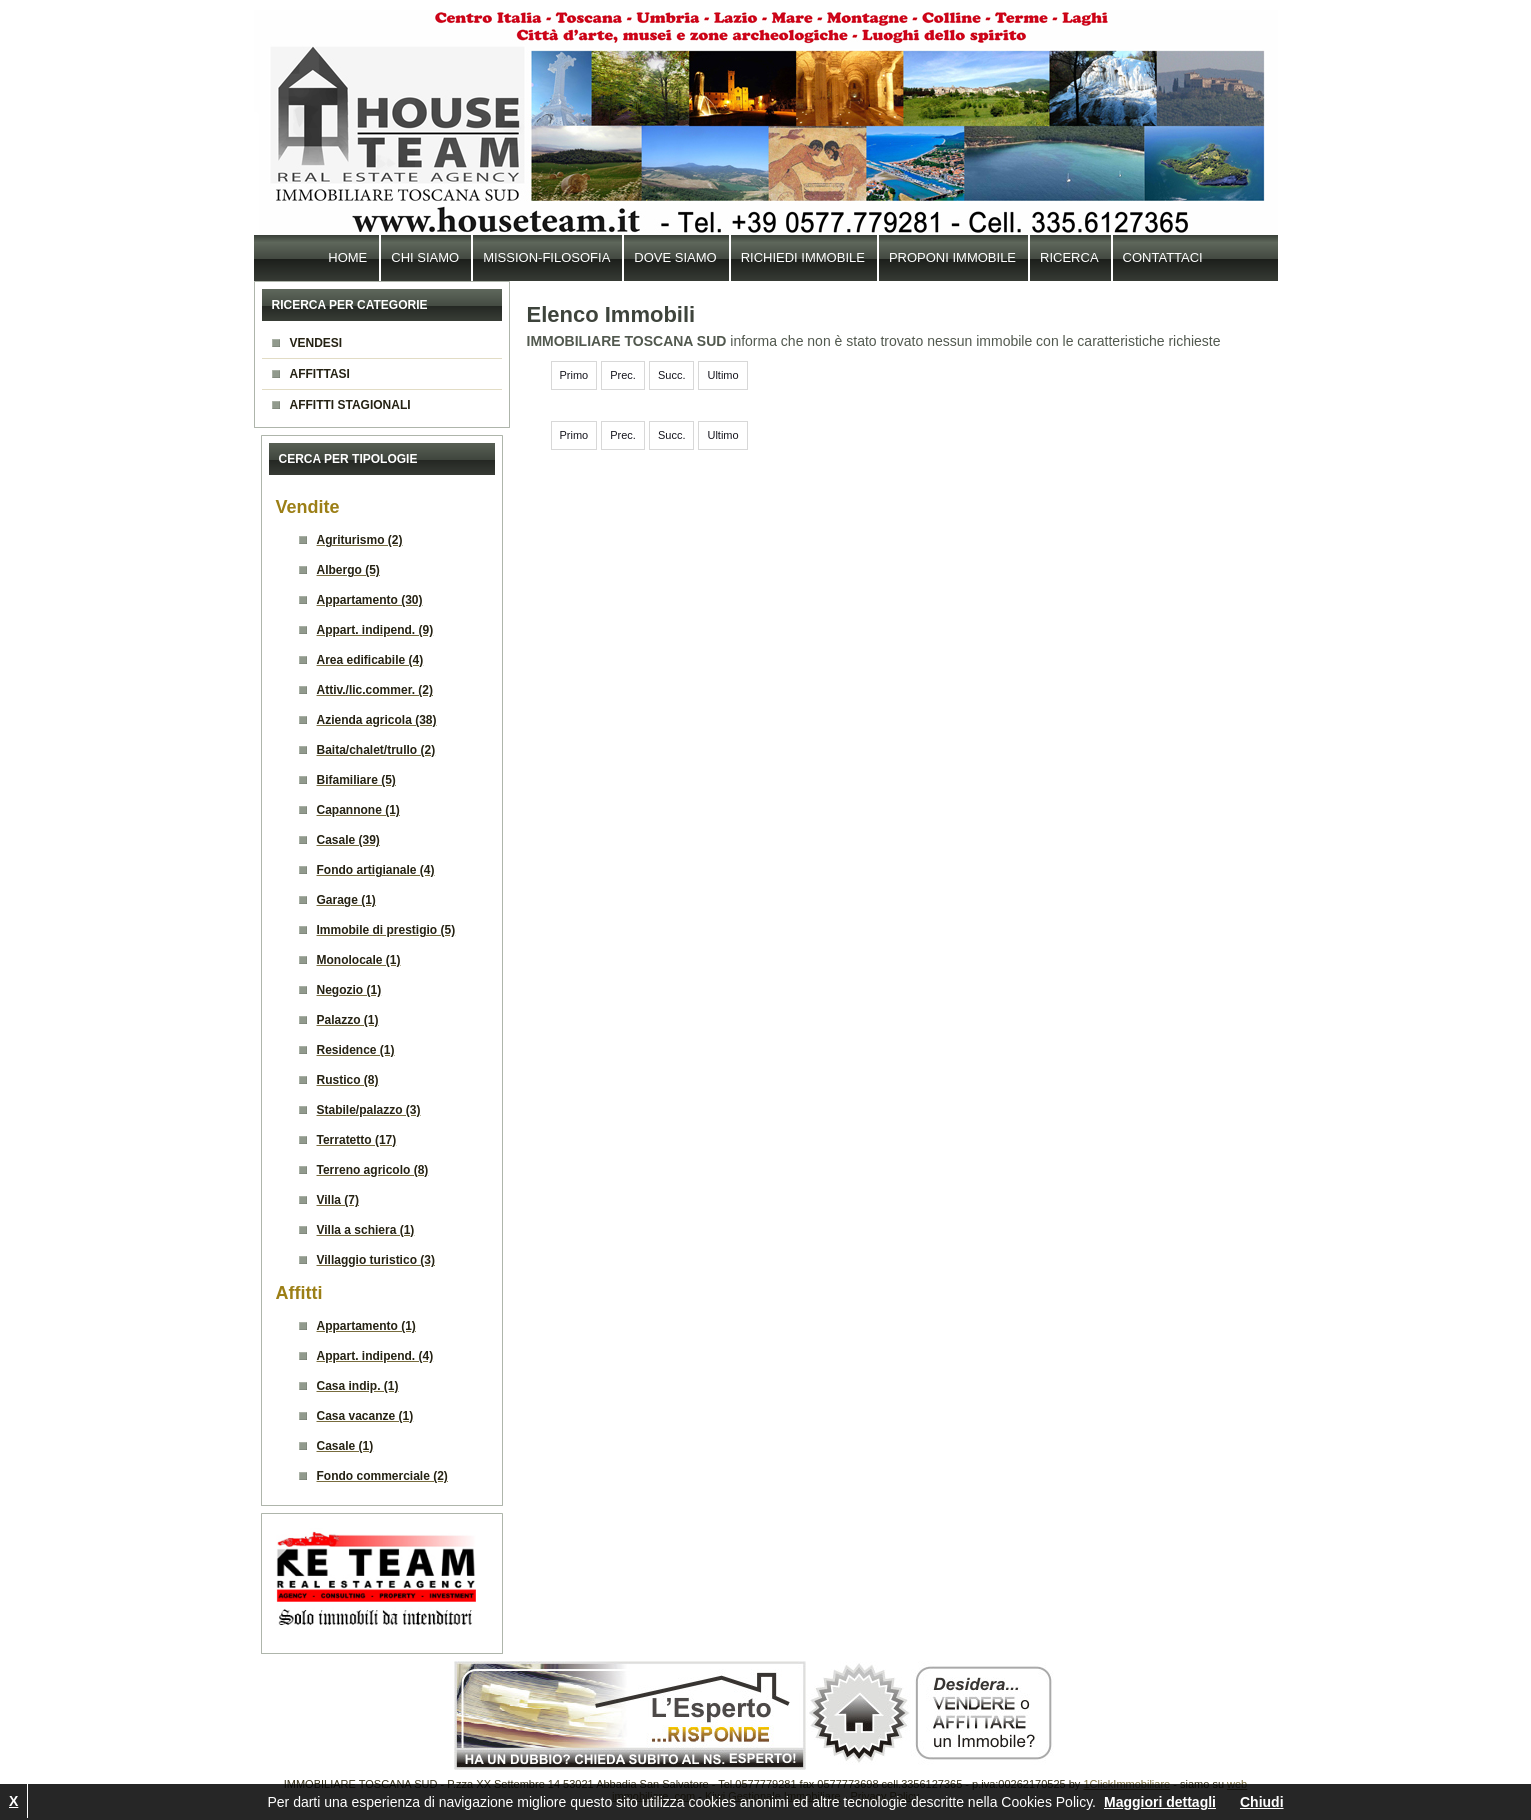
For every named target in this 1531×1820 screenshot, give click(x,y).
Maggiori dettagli (1160, 1802)
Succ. (672, 375)
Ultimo (722, 375)
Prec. (623, 375)
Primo (574, 375)
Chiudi (1262, 1802)
